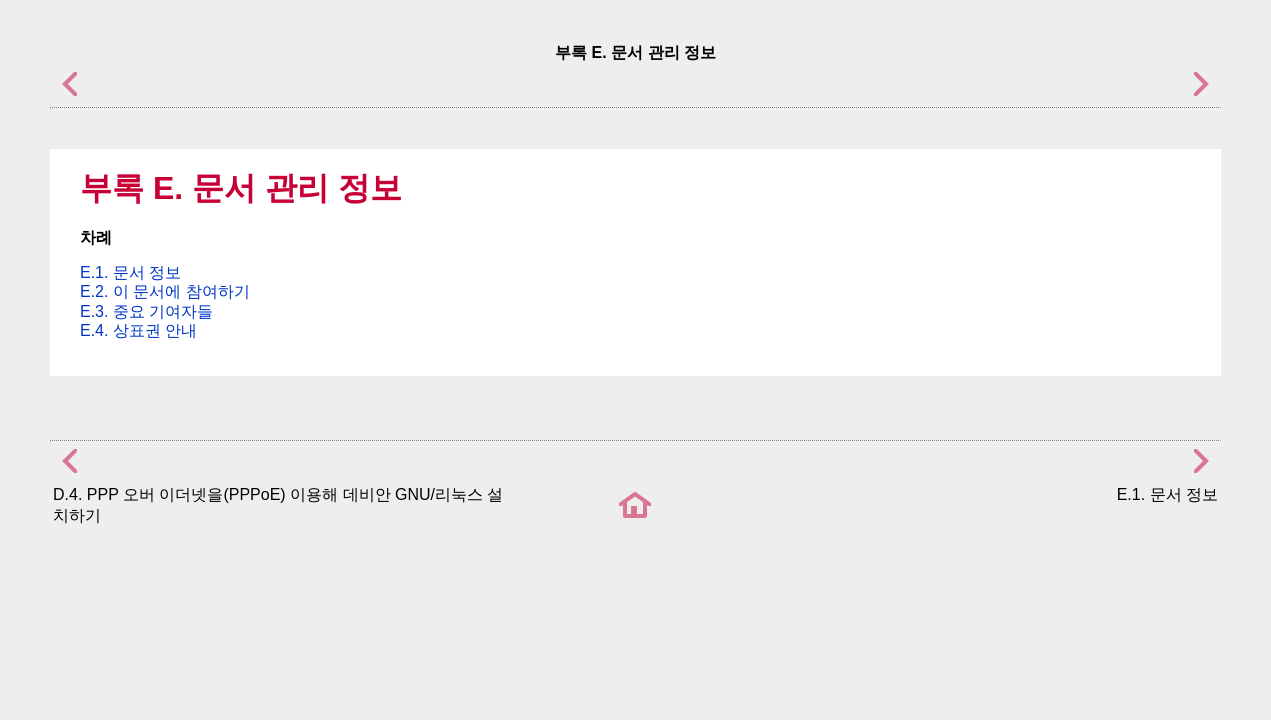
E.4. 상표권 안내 (138, 330)
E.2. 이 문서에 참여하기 (165, 291)
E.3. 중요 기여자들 (146, 311)
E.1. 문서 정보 (130, 272)
